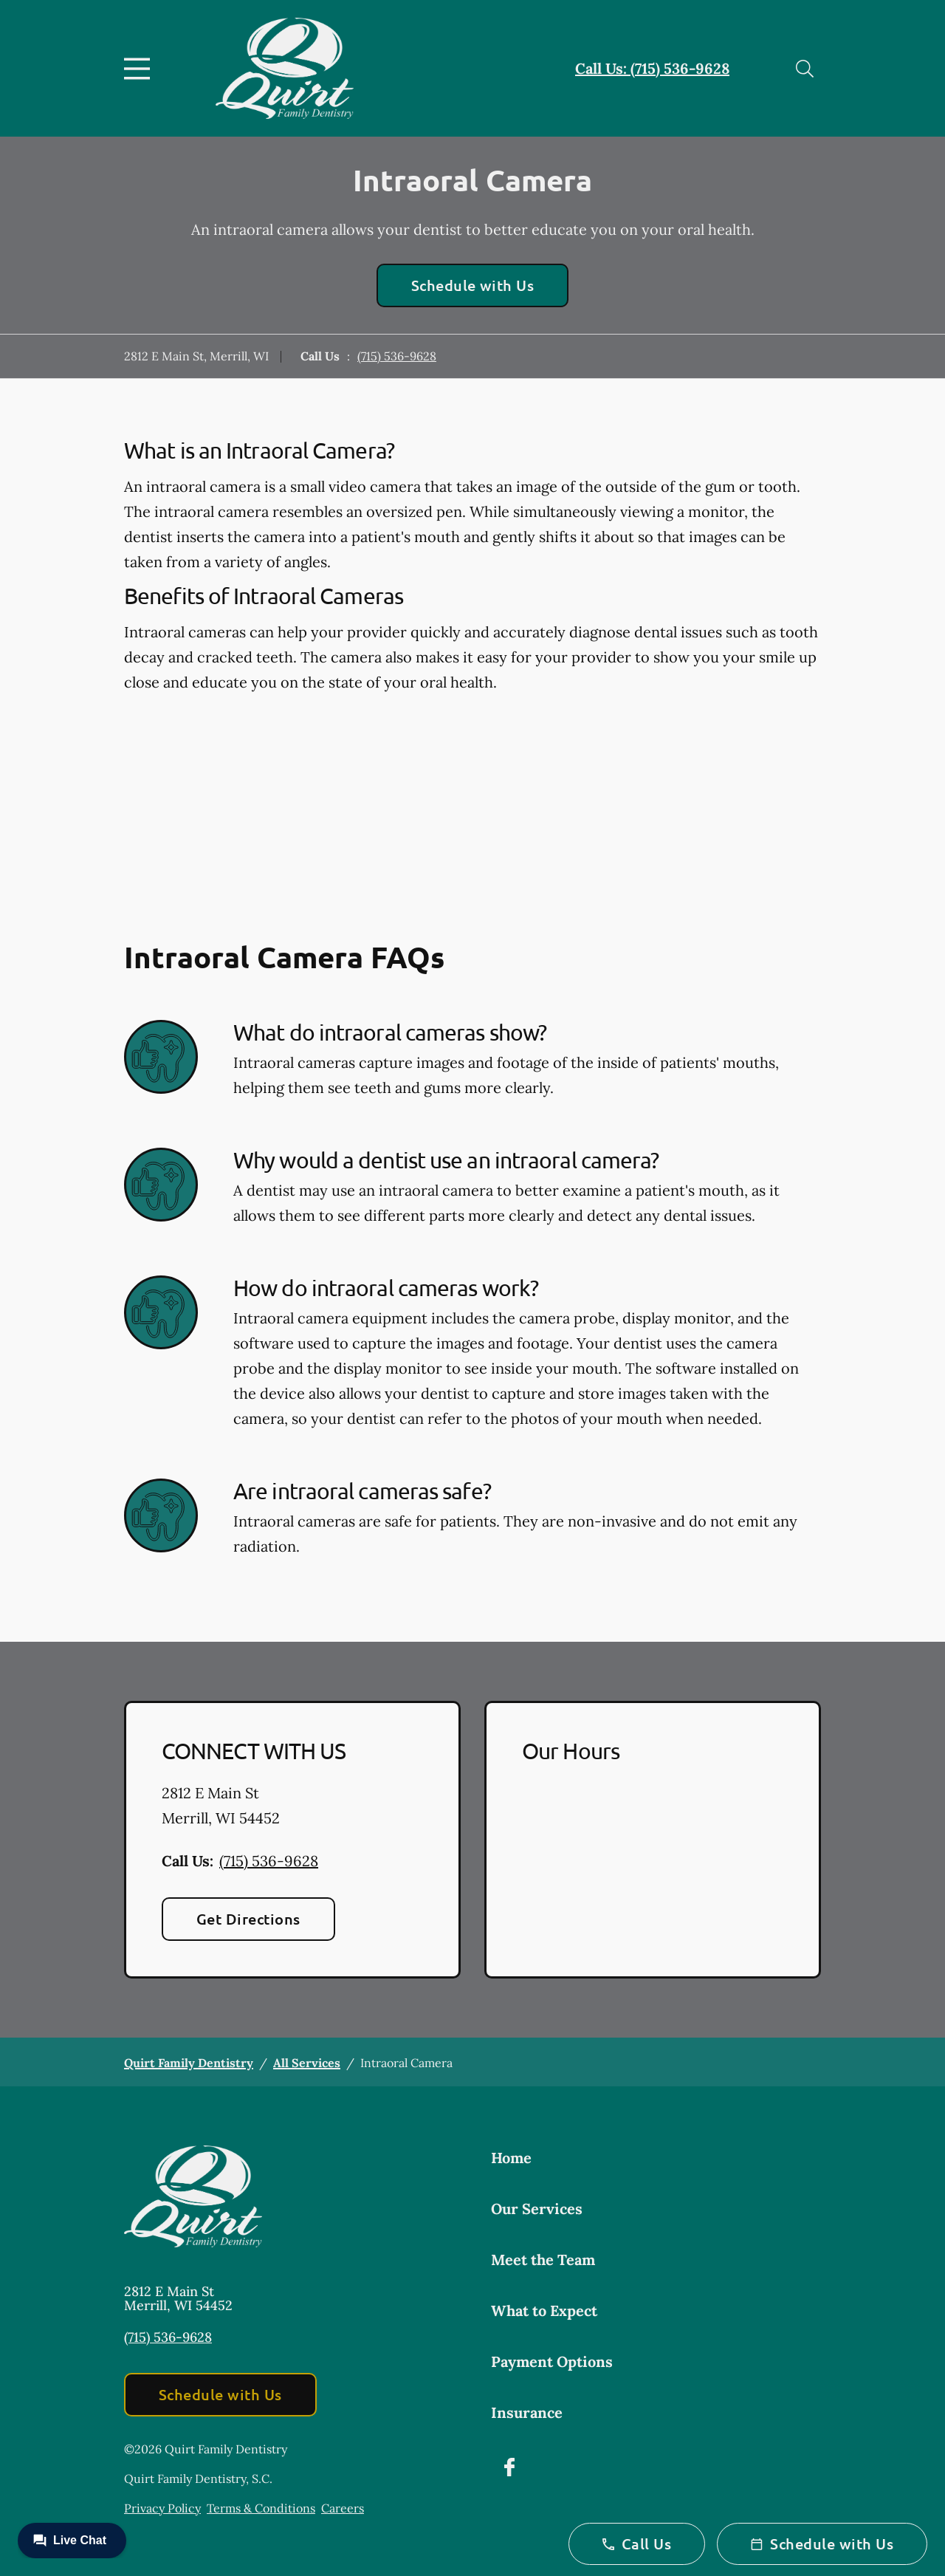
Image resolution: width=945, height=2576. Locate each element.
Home (511, 2157)
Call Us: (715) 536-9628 (652, 68)
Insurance (527, 2412)
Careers (342, 2508)
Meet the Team (543, 2259)
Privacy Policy (162, 2508)
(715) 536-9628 (396, 356)
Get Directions (248, 1918)
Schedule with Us (473, 285)
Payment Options (552, 2361)
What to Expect (544, 2310)
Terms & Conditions (261, 2508)
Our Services (537, 2208)
